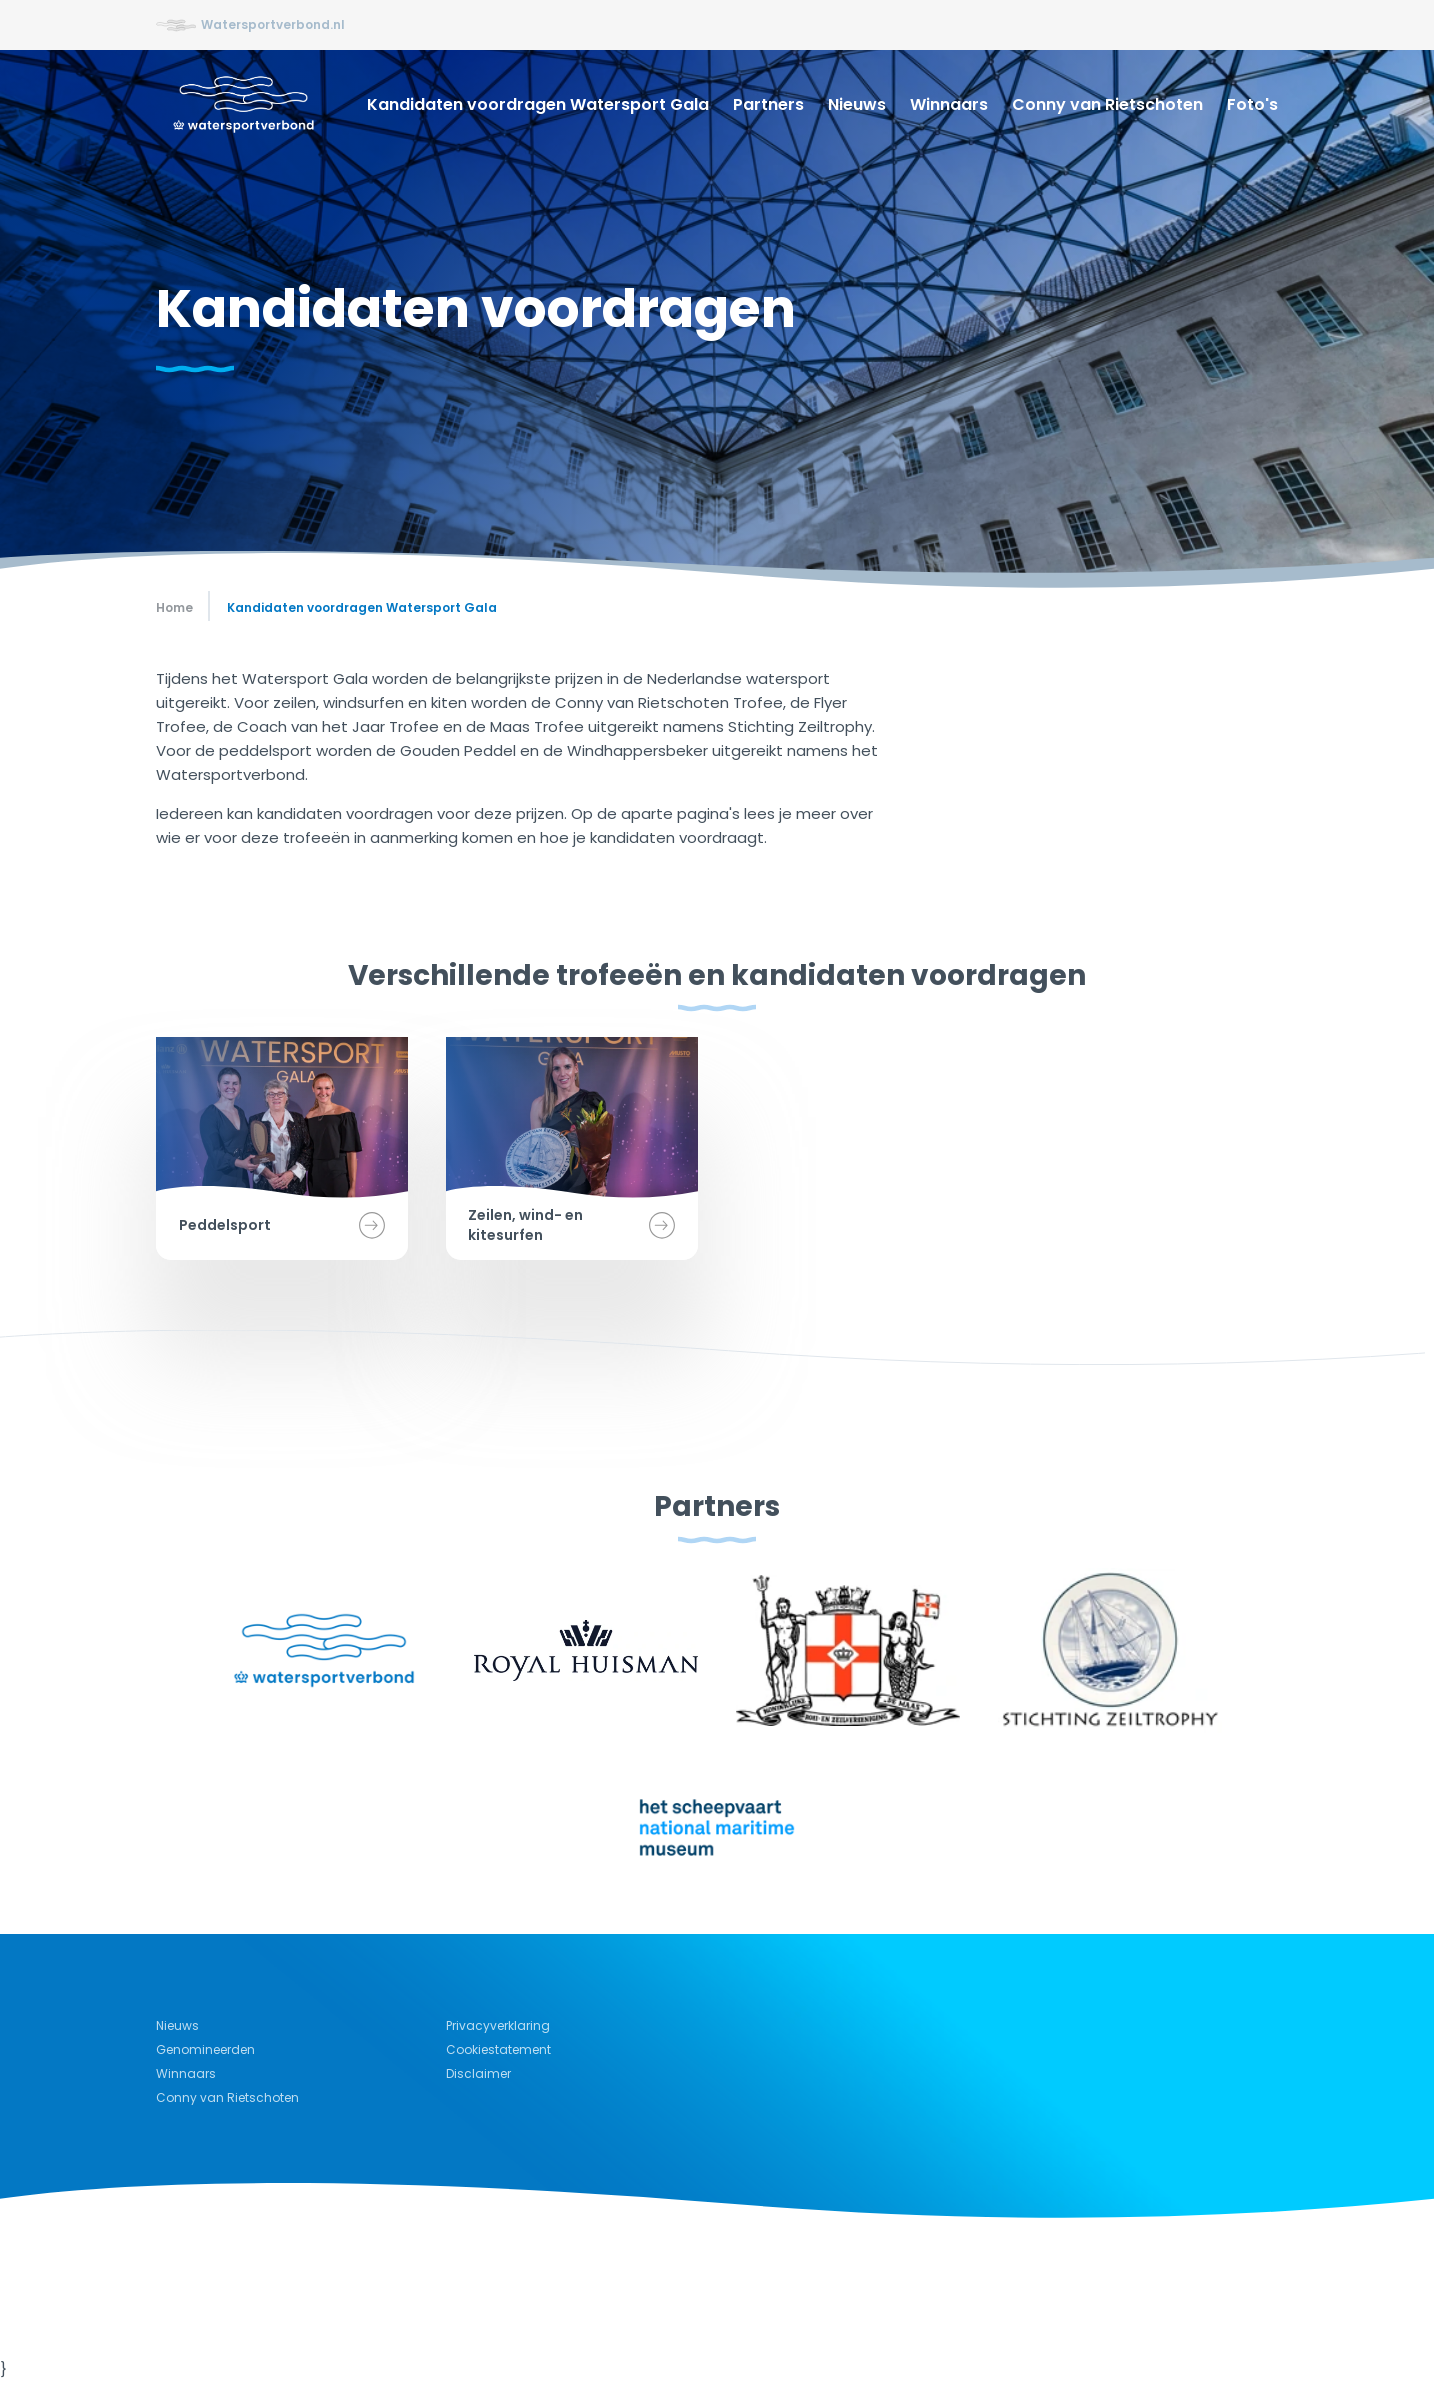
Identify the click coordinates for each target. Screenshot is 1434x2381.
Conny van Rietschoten (1107, 104)
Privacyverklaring (498, 2025)
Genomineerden (205, 2049)
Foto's (1252, 104)
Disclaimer (478, 2073)
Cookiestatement (498, 2049)
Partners (768, 104)
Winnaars (949, 104)
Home (174, 607)
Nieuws (857, 104)
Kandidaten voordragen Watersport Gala (538, 104)
